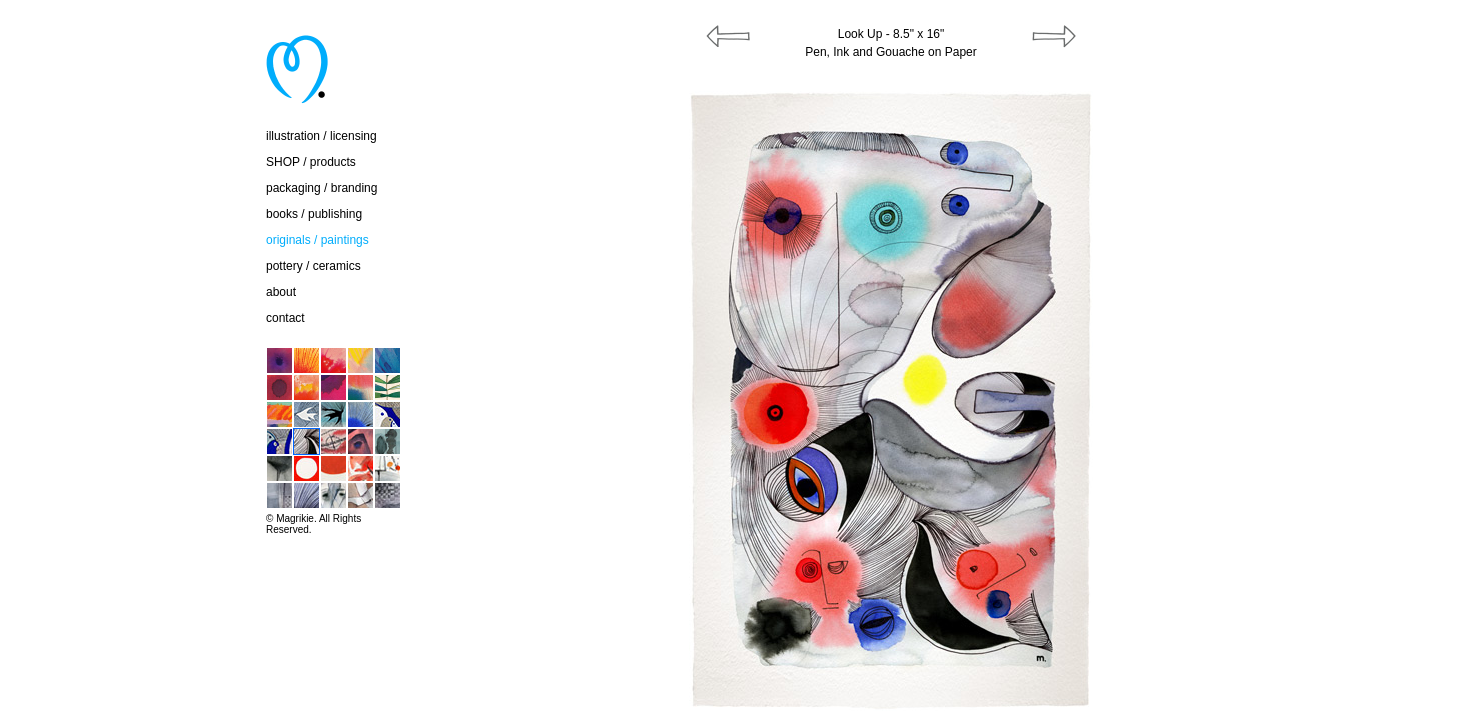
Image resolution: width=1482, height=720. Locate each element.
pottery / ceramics (313, 266)
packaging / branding (321, 188)
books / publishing (314, 214)
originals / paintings (317, 240)
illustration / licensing (321, 136)
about (281, 292)
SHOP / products (311, 162)
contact (285, 318)
